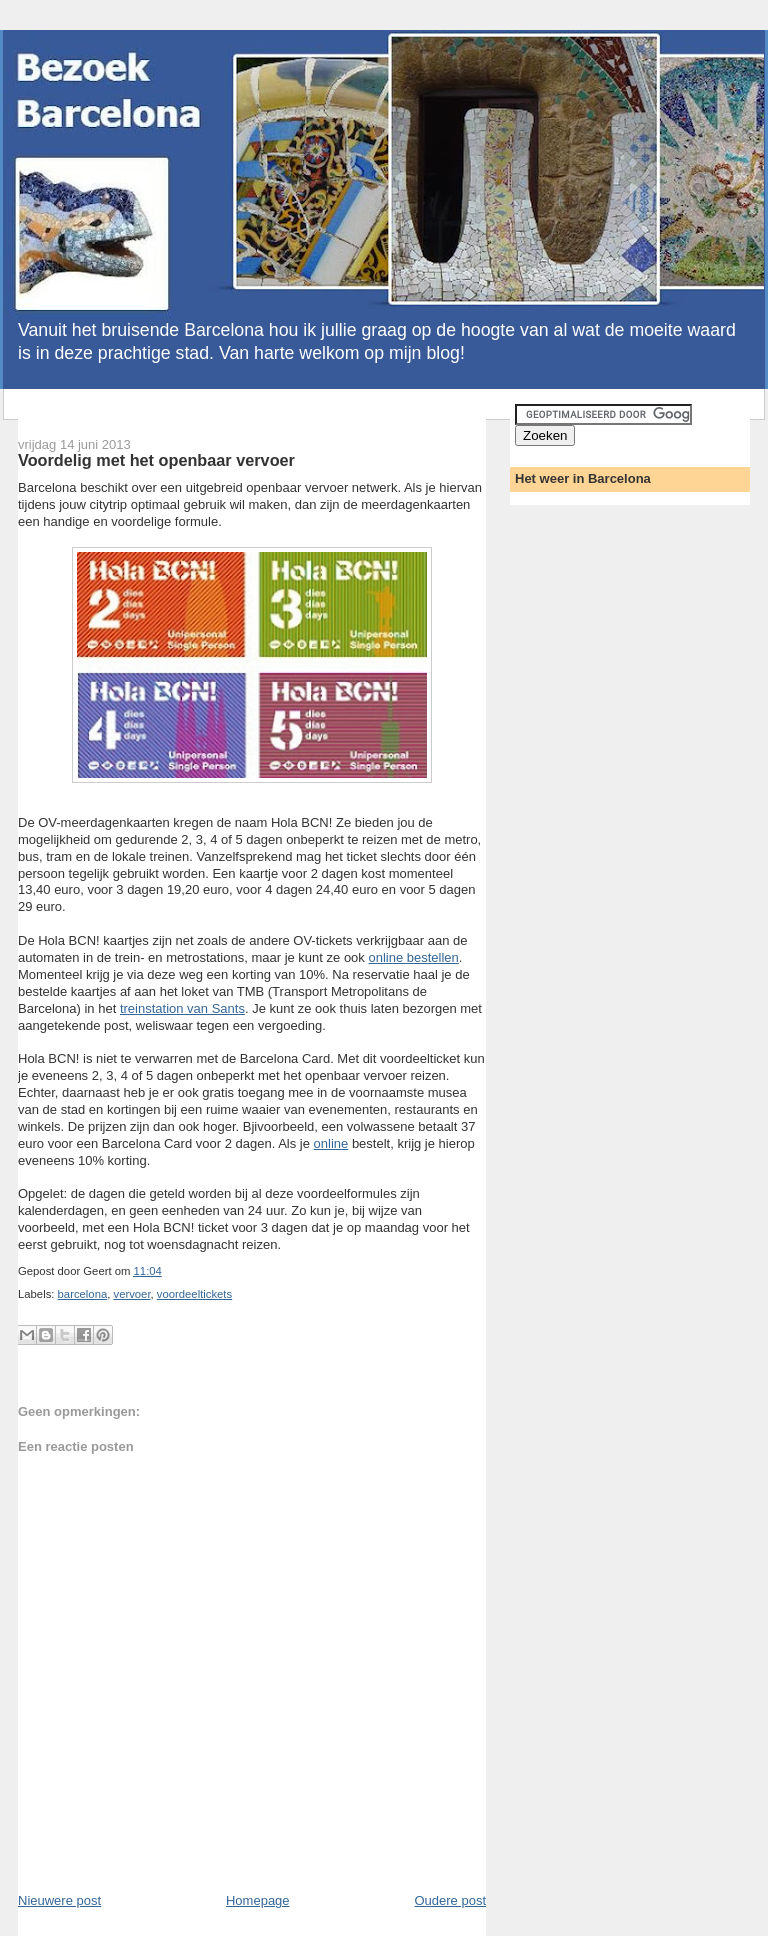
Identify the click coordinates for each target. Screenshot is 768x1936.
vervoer (131, 1294)
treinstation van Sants (182, 1008)
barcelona (83, 1294)
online (331, 1143)
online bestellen (413, 957)
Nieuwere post (59, 1900)
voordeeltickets (194, 1294)
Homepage (258, 1900)
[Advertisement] (248, 411)
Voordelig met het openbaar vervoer (156, 460)
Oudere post (450, 1900)
